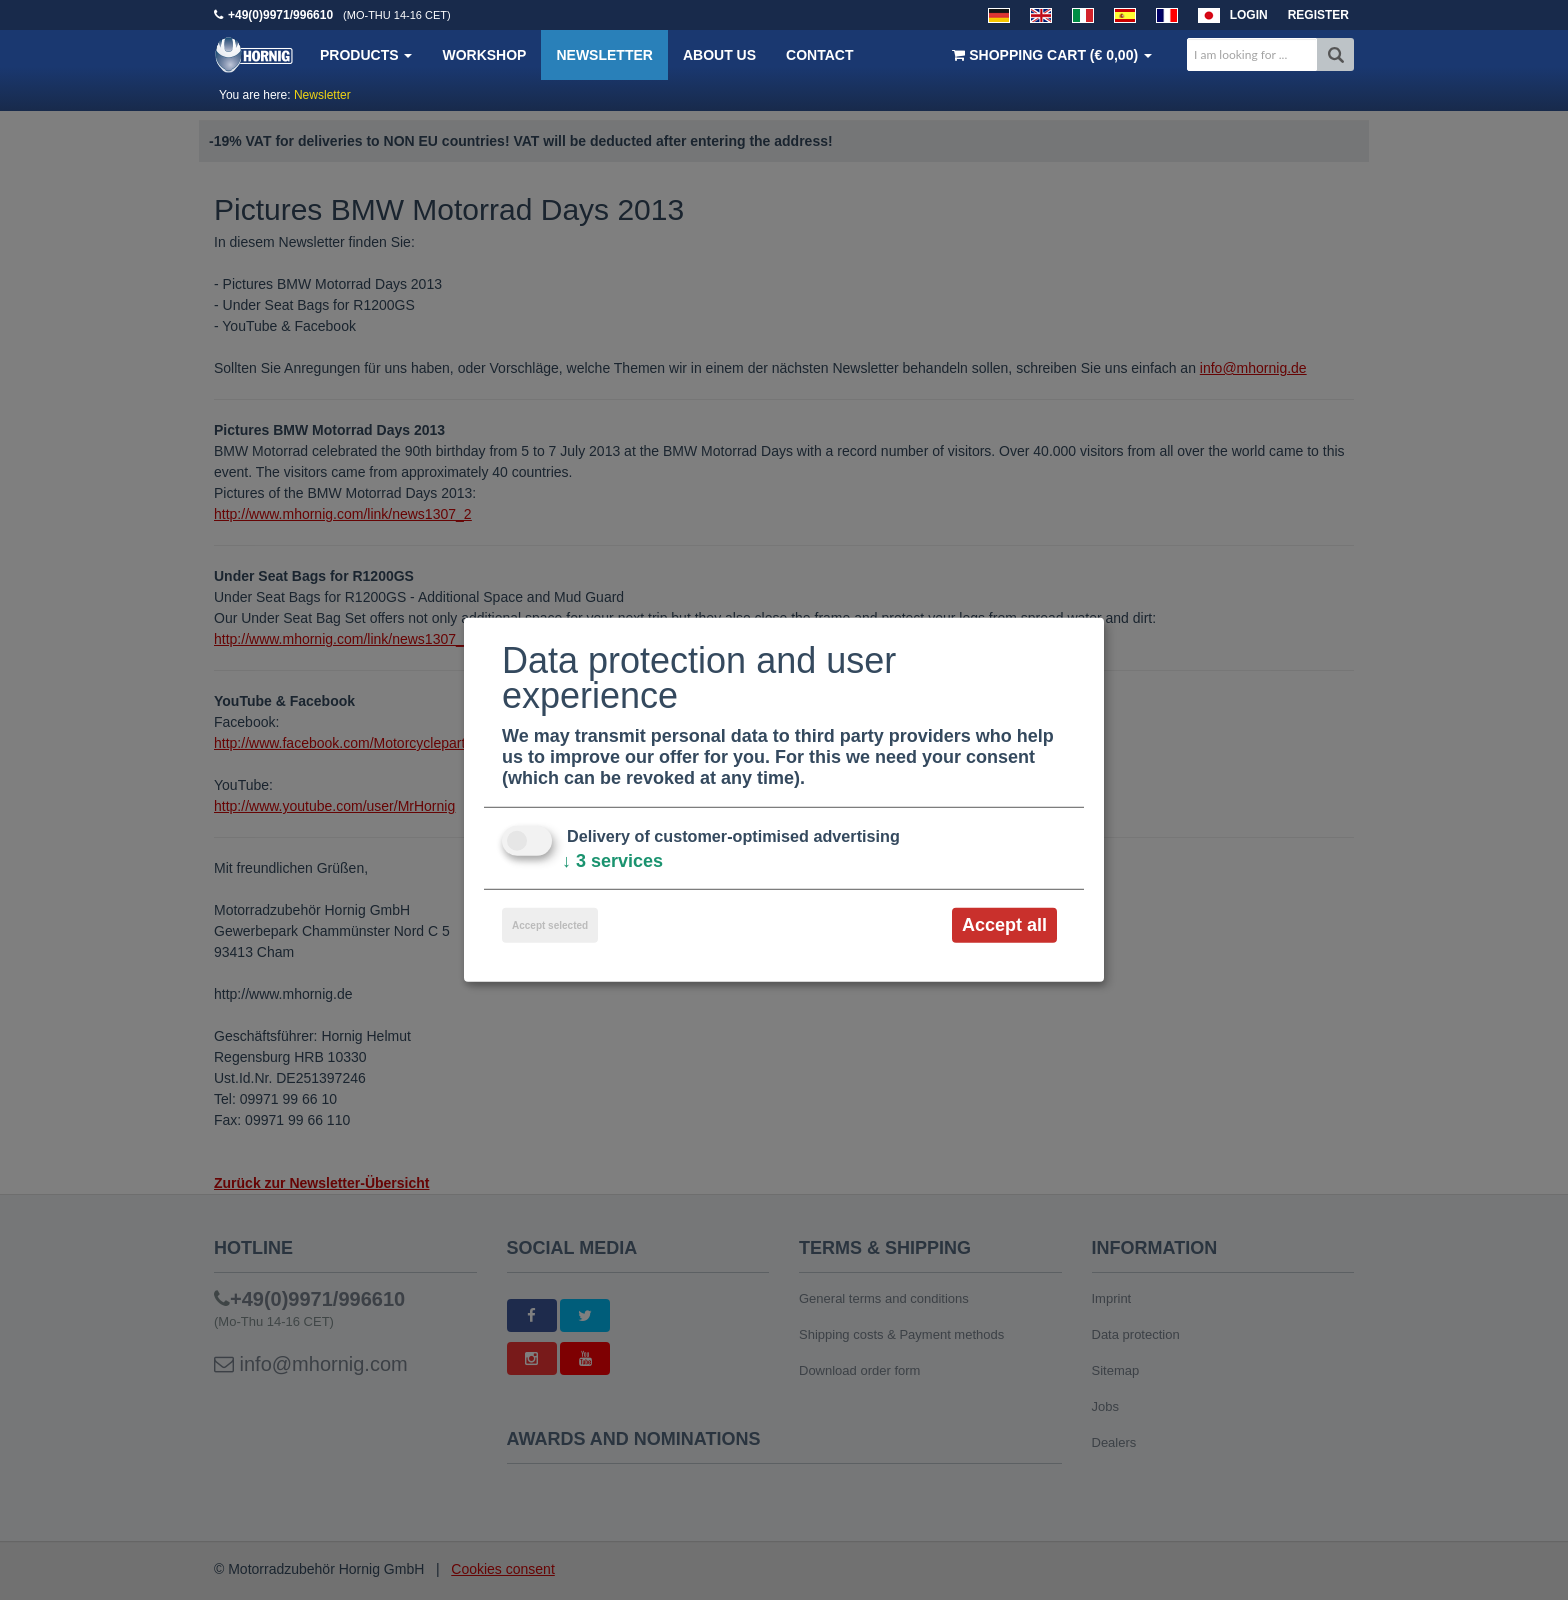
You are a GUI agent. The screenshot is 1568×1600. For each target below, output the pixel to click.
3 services (612, 861)
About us (719, 55)
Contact (819, 55)
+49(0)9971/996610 (280, 15)
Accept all (1004, 925)
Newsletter (604, 55)
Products (366, 55)
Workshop (484, 55)
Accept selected (550, 925)
